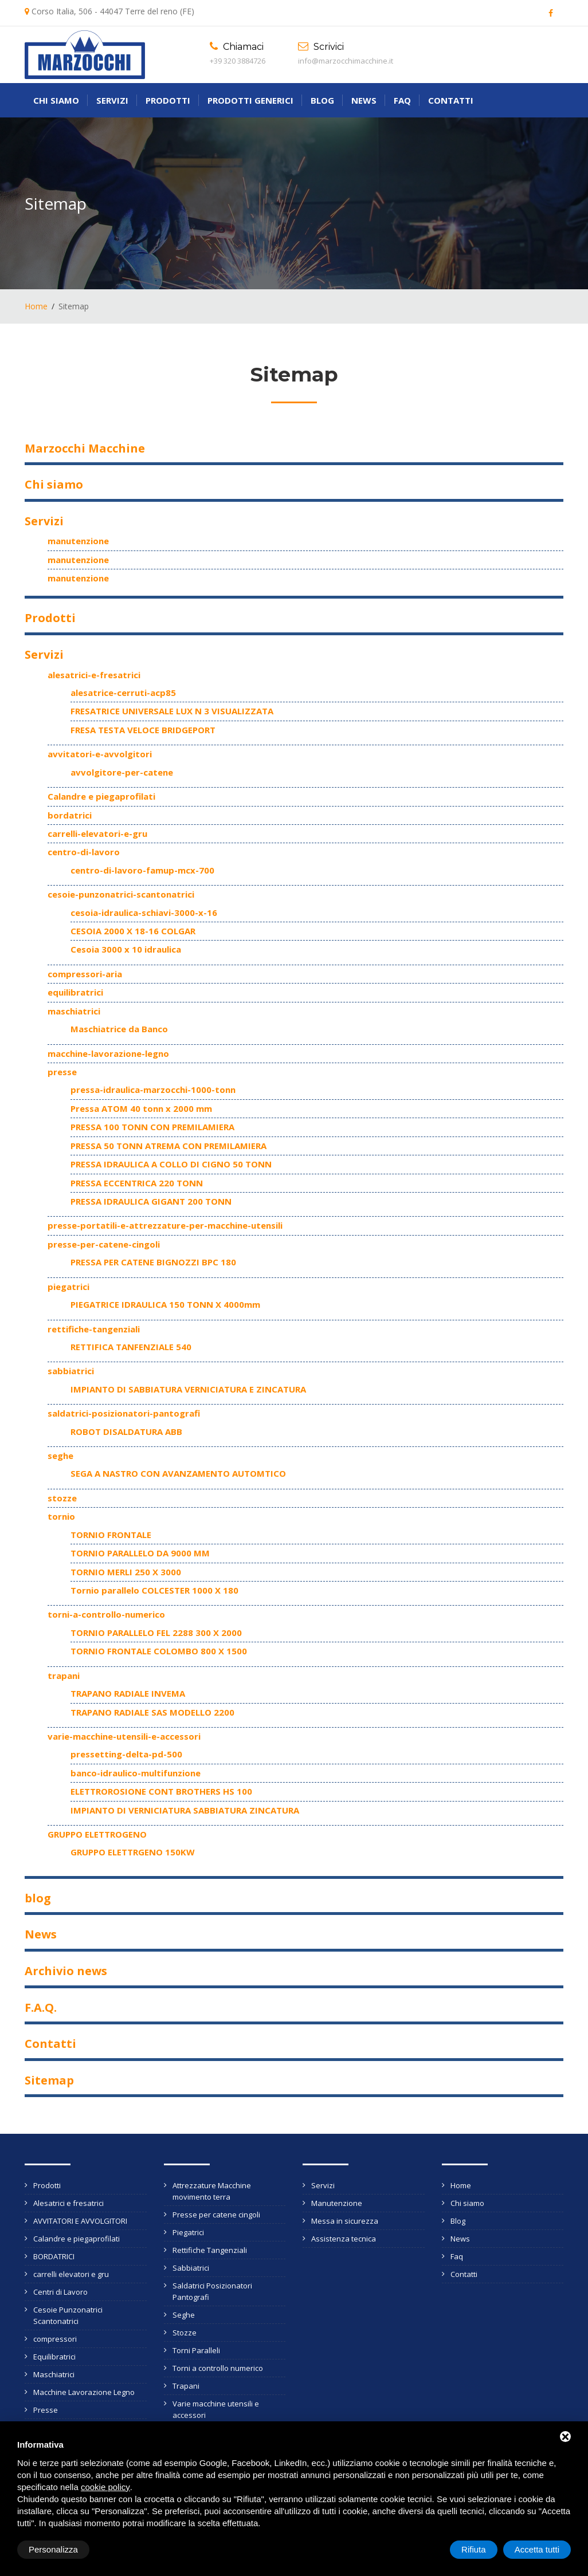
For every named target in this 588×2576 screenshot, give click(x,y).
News (364, 100)
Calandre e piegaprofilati (76, 2238)
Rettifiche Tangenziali (210, 2250)
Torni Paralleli (196, 2350)
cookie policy (105, 2487)
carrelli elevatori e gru (71, 2274)
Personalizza (53, 2549)
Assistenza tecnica (343, 2238)
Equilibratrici (54, 2356)
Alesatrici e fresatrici (68, 2203)
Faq (402, 100)
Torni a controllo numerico (218, 2368)
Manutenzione (336, 2203)
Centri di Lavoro (60, 2292)
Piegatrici (188, 2232)
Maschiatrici (54, 2374)
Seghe (184, 2315)
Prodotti (168, 100)
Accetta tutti (537, 2549)
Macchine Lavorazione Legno (84, 2392)
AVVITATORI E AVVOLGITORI (80, 2221)
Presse (45, 2410)
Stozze (185, 2332)
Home (36, 306)
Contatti (450, 100)
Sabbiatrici (191, 2268)
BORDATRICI (54, 2256)
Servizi (112, 100)
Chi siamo (56, 100)
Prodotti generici (250, 100)
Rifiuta (473, 2549)
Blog (322, 100)
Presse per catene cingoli (216, 2214)
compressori (55, 2339)
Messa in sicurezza (344, 2221)
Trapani (186, 2386)
